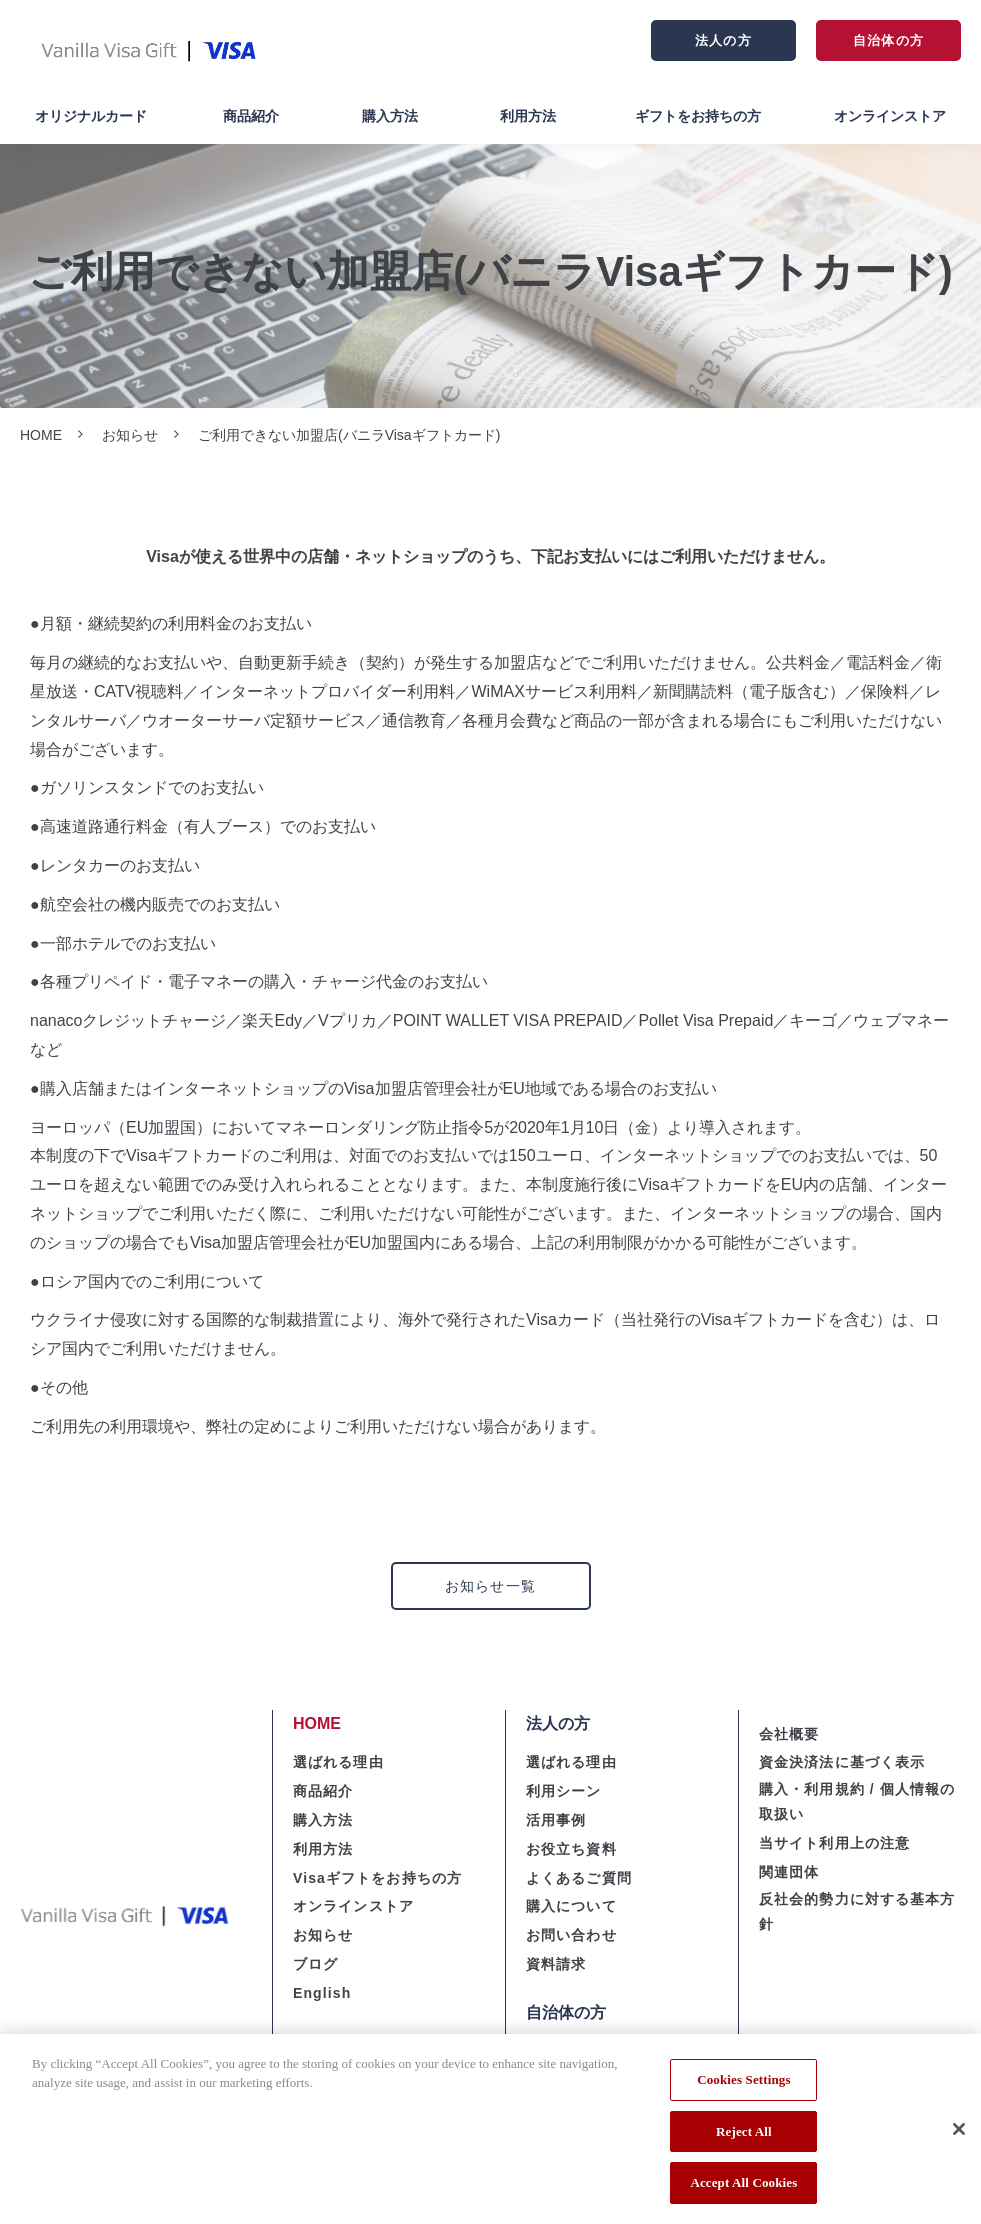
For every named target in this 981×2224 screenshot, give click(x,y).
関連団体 (789, 1872)
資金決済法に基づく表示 (842, 1762)
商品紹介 (251, 116)
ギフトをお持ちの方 (698, 116)
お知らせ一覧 (490, 1586)
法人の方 (723, 40)
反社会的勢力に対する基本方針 (857, 1911)
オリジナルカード (91, 116)
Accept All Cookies (743, 2190)
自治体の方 (888, 40)
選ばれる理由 (338, 1762)
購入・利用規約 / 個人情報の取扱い (857, 1801)
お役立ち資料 (571, 1849)
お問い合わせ (571, 1935)
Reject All (744, 2138)
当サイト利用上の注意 (834, 1843)
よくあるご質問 (579, 1878)
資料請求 (556, 1964)
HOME (41, 435)
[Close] (959, 2136)
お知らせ (130, 435)
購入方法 (390, 116)
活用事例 (556, 1820)
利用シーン (564, 1791)
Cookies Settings (743, 2086)
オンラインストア (890, 116)
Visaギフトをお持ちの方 (377, 1878)
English (322, 1993)
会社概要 (789, 1734)
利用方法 (528, 116)
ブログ (315, 1964)
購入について (571, 1906)
